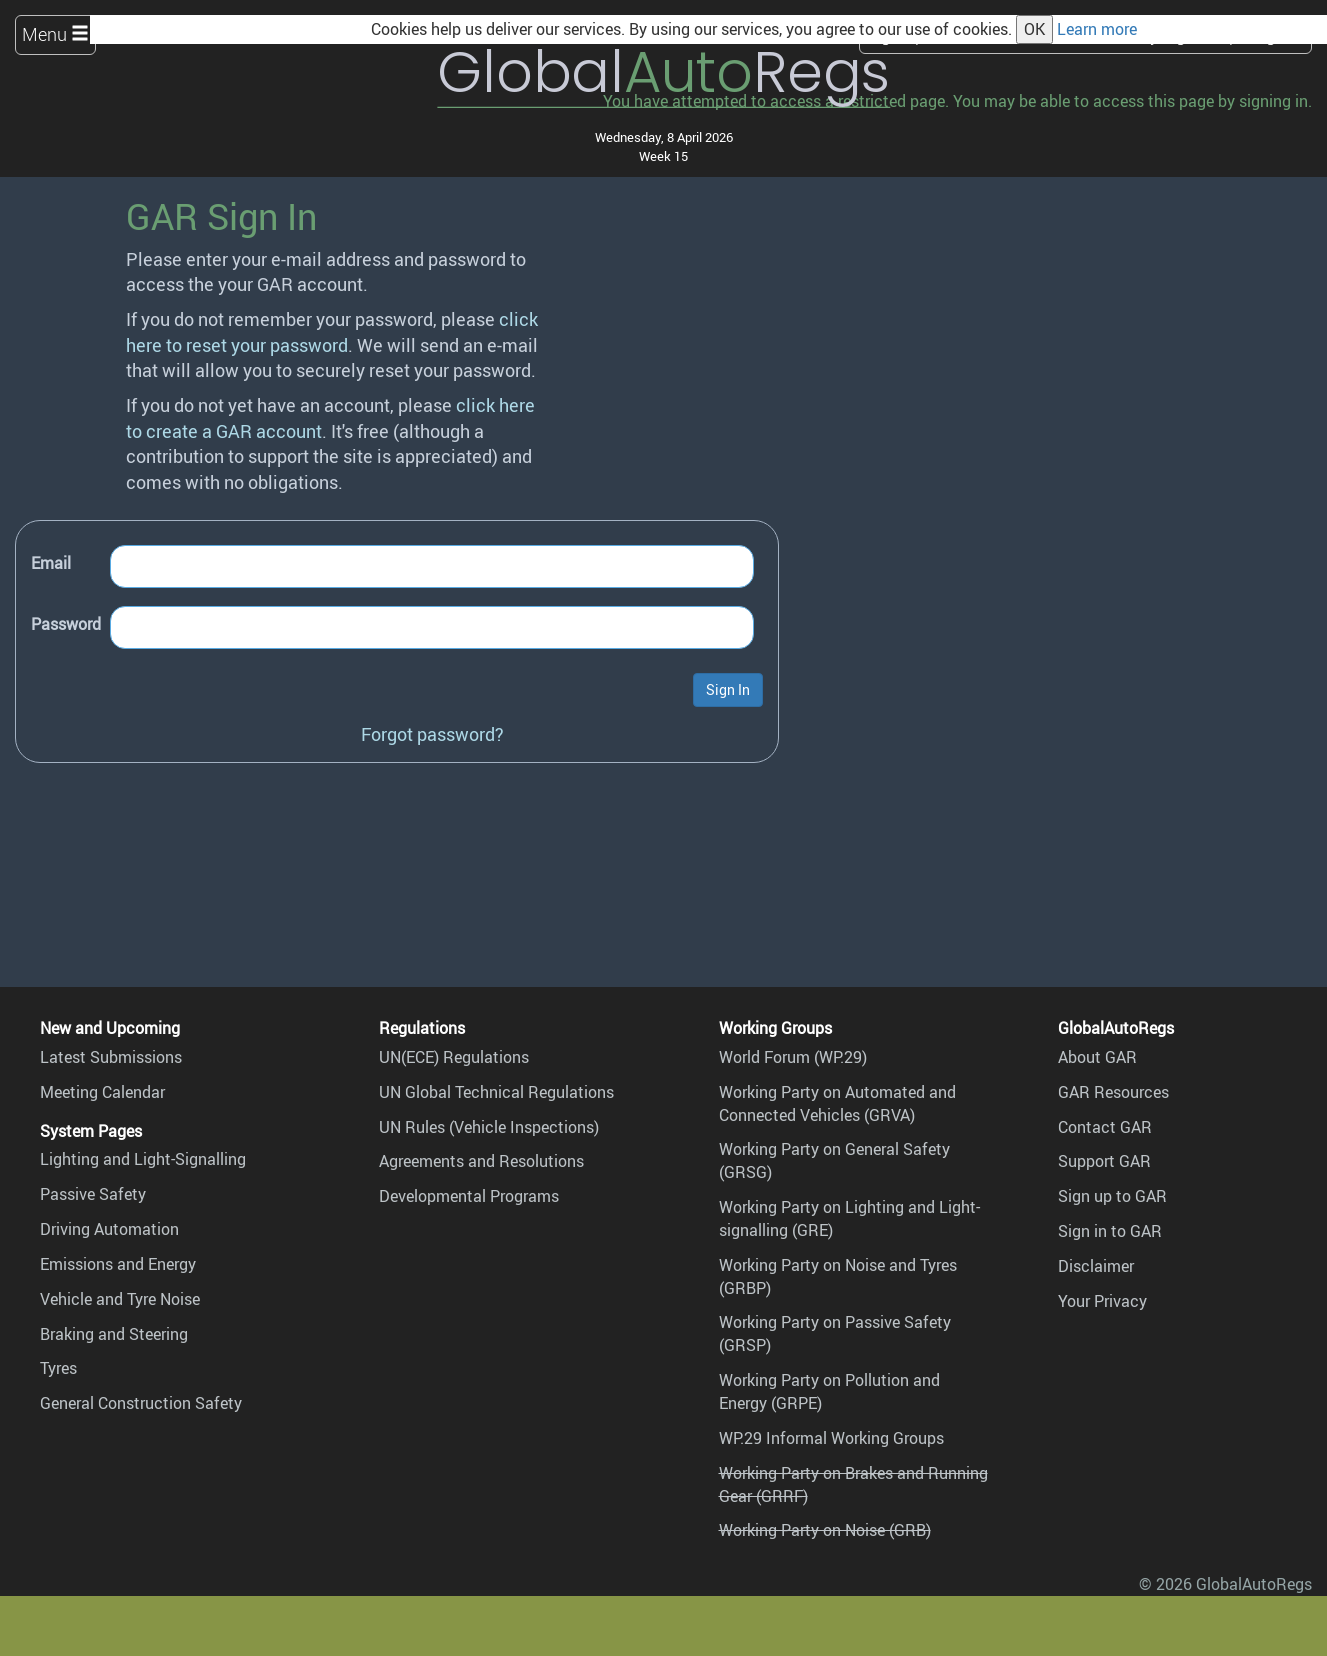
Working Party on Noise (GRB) (825, 1530)
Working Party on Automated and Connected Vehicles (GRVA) (837, 1103)
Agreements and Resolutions (481, 1161)
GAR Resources (1113, 1092)
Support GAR (1104, 1161)
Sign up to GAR (1112, 1196)
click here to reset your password (332, 331)
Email (51, 563)
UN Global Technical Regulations (496, 1092)
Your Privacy (1102, 1301)
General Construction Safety (141, 1403)
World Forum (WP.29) (793, 1057)
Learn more (1097, 29)
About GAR (1097, 1057)
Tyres (58, 1368)
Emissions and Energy (118, 1264)
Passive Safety (93, 1194)
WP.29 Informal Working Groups (831, 1438)
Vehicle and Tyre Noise (120, 1299)
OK (1034, 29)
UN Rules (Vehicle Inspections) (489, 1127)
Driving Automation (109, 1229)
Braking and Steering (114, 1334)
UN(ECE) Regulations (454, 1057)
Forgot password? (432, 734)
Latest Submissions (111, 1057)
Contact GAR (1105, 1127)
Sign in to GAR (1110, 1231)
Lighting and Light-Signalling (143, 1159)
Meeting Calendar (102, 1092)
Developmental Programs (469, 1196)
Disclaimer (1096, 1266)
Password (66, 624)
